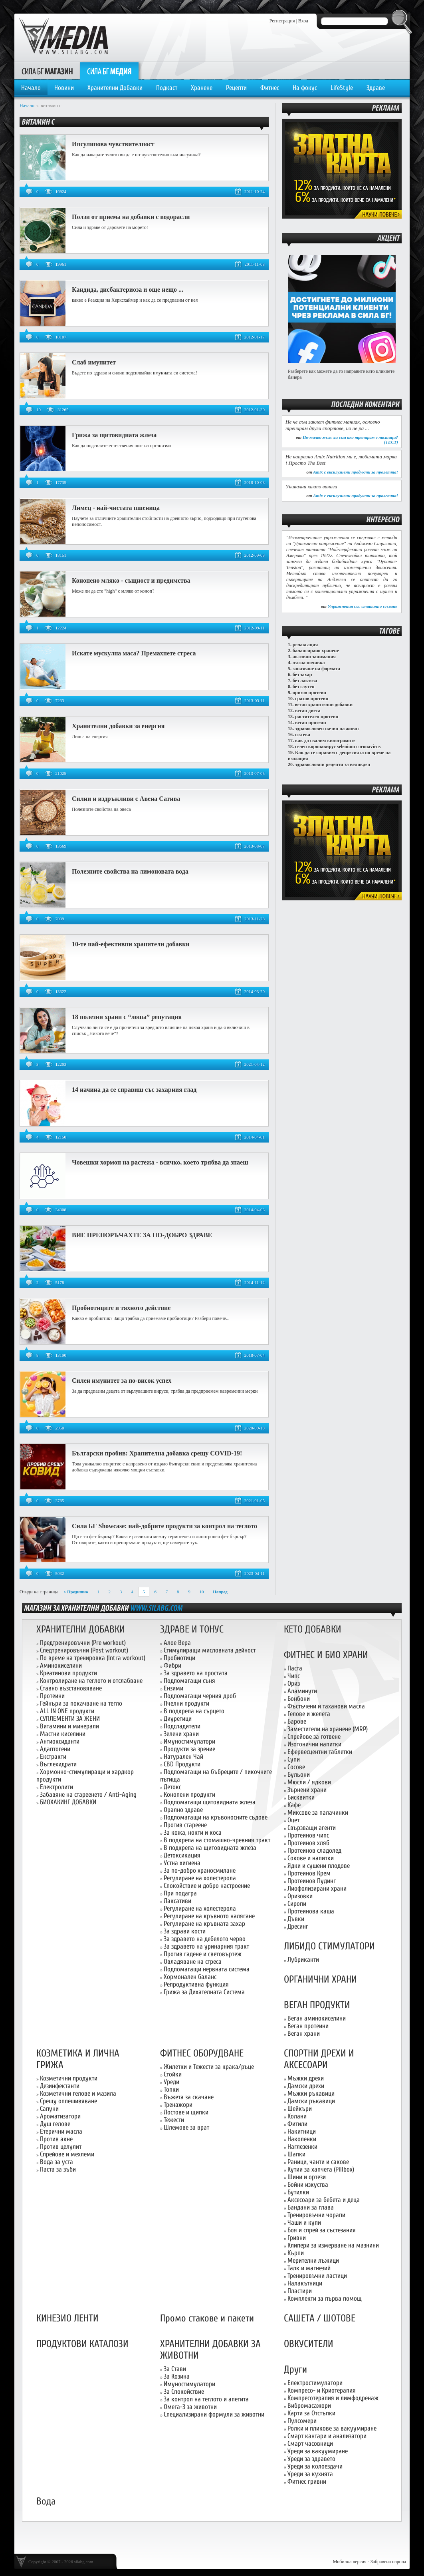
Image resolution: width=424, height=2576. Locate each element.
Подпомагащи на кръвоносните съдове (215, 1817)
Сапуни (49, 2108)
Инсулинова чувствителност (113, 144)
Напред (220, 1591)
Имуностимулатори (189, 1741)
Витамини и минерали (69, 1726)
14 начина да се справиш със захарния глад (134, 1089)
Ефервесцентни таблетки (319, 1752)
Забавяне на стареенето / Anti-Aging (88, 1794)
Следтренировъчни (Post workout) (84, 1650)
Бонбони (298, 1698)
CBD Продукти (182, 1764)
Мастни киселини (62, 1734)
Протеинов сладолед (314, 1850)
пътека (302, 734)
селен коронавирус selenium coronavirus (337, 746)
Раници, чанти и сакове (318, 2162)
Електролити (56, 1787)
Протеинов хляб (308, 1843)
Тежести (174, 2120)
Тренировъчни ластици (317, 2275)
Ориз (293, 1683)
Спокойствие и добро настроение (207, 1885)
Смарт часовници (310, 2443)
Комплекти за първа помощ (324, 2298)
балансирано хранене (316, 650)
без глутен (304, 686)
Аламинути (302, 1691)
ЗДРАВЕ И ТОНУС (192, 1629)
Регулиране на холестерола (200, 1878)
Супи (293, 1759)
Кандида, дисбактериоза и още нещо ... (127, 289)
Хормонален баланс (190, 1977)
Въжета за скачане (189, 2097)
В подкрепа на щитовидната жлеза (210, 1847)
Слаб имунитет (94, 362)
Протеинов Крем (309, 1873)
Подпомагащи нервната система (207, 1969)
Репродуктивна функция (196, 1984)
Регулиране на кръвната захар (204, 1923)
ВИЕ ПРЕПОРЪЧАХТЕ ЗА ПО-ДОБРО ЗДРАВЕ (142, 1235)
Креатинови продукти (68, 1673)
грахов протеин (311, 698)
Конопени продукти (189, 1794)
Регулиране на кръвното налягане (209, 1916)
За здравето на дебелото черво (205, 1939)
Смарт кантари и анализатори (327, 2436)
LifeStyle (342, 88)
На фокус (305, 88)
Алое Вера (177, 1642)
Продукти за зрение (189, 1749)
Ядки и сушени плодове (318, 1865)
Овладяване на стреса (193, 1961)
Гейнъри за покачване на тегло (81, 1703)
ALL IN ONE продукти (67, 1711)
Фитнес (269, 88)
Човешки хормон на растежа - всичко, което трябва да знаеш (160, 1162)
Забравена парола (388, 2561)
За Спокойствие (184, 2391)
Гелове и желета (308, 1714)
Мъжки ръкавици (311, 2093)
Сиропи (296, 1903)
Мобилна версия (350, 2561)
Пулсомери (302, 2421)
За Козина (177, 2376)
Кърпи (295, 2253)
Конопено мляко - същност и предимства (131, 580)
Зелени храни (181, 1734)
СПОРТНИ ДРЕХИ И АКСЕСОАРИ (319, 2059)
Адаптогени (55, 1749)
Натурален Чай (183, 1756)
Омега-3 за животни (190, 2407)
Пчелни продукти (186, 1703)
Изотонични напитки (314, 1744)
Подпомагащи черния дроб (200, 1696)
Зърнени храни (307, 1790)
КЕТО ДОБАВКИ (312, 1629)
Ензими (173, 1688)
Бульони (298, 1774)
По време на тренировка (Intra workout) (92, 1658)
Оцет (293, 1820)
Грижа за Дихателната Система (204, 1992)
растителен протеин (316, 716)
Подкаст (166, 88)
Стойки (173, 2074)
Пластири (299, 2291)
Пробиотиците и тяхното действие (121, 1307)
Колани (297, 2116)
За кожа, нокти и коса (193, 1832)
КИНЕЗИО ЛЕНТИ (67, 2318)
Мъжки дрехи (305, 2078)
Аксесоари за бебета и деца (323, 2200)
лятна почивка (309, 662)
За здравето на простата (196, 1673)
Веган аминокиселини (316, 2018)
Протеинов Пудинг (311, 1881)
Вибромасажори (309, 2405)
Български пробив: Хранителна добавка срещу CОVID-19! (157, 1453)
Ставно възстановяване (71, 1688)
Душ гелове (55, 2124)
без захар (302, 674)
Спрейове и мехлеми (67, 2154)
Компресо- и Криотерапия (321, 2390)
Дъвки (295, 1919)
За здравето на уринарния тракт (206, 1946)
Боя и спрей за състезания (321, 2230)
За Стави (175, 2369)
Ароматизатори (60, 2116)
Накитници (301, 2131)
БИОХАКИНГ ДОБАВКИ (68, 1802)
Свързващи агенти (311, 1827)
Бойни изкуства (307, 2184)
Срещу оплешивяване (68, 2101)
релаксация (305, 644)
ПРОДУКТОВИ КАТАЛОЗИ (82, 2344)
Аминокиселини (61, 1665)
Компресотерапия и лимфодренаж (332, 2398)
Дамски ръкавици (311, 2101)
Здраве (376, 88)
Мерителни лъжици (313, 2260)
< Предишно (75, 1591)
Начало (31, 88)
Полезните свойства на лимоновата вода (130, 871)
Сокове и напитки (310, 1858)
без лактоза (305, 680)
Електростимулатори (315, 2383)
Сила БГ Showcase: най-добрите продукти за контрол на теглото (164, 1526)
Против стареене (185, 1825)
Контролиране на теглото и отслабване (91, 1680)
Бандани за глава (310, 2207)
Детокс (172, 1787)
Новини (64, 88)
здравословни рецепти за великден (332, 764)
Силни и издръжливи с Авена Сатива (126, 798)
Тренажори (178, 2104)
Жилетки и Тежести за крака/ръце (209, 2066)
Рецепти (236, 88)
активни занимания (314, 656)
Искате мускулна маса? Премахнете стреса (134, 653)
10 (201, 1591)
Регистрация (282, 21)
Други (295, 2369)
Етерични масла (61, 2131)
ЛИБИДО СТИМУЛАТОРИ (329, 1946)
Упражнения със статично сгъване (362, 606)
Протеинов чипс (308, 1835)
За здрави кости (185, 1931)
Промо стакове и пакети (207, 2318)
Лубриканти (303, 1959)
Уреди (171, 2082)
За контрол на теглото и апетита (206, 2399)
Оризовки (300, 1896)
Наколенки (301, 2139)
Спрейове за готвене (314, 1736)
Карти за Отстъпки (311, 2413)
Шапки (296, 2154)
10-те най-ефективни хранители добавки (131, 944)
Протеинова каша (310, 1911)
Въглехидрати (58, 1764)
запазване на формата (316, 668)
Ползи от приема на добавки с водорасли (131, 216)
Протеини (52, 1696)
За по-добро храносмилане (200, 1870)
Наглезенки (302, 2146)
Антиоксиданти (59, 1741)
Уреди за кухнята (310, 2474)
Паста (294, 1668)
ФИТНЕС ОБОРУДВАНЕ (202, 2053)
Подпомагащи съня (189, 1680)
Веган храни (303, 2033)
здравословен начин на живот (327, 728)
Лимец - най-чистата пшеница (116, 507)
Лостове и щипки (186, 2112)
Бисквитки (301, 1797)
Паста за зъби (58, 2169)
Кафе (294, 1805)
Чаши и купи (304, 2222)
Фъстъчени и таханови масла (326, 1706)
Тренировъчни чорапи (316, 2215)
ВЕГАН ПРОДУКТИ (317, 2005)
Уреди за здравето (311, 2459)
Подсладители (182, 1726)
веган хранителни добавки (324, 704)
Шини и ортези (306, 2177)
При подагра (180, 1893)
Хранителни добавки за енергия (118, 726)
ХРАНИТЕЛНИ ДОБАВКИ (80, 1629)
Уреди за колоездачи (315, 2466)
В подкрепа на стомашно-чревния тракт (217, 1840)
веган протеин (310, 722)
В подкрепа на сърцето (194, 1711)
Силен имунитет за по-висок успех (121, 1380)
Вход (303, 21)
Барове (296, 1721)
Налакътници (304, 2283)
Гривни (296, 2238)
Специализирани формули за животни (214, 2414)
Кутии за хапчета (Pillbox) (320, 2169)
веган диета (308, 710)
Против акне (56, 2139)
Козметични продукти (68, 2078)
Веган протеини (308, 2026)
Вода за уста (56, 2162)
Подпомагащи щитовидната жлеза (210, 1802)
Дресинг (297, 1926)
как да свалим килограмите (325, 740)
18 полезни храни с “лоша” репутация (127, 1016)
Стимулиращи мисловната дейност (210, 1650)
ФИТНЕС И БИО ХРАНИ (326, 1655)
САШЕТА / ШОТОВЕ (319, 2318)
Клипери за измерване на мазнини (333, 2245)
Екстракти (53, 1756)
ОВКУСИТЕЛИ (308, 2344)
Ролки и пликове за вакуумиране (331, 2428)
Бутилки (298, 2192)
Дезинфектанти (59, 2086)
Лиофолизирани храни (317, 1888)
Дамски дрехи (305, 2086)
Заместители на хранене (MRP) (327, 1729)
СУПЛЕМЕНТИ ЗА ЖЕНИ (70, 1718)
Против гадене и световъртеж (203, 1954)
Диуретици (178, 1718)
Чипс (293, 1676)
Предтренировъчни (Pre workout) (83, 1642)
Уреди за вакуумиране (317, 2451)
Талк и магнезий (309, 2268)
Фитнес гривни (306, 2481)
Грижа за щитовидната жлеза (114, 435)
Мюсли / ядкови (309, 1782)
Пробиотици (179, 1658)
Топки (171, 2089)
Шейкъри (299, 2108)
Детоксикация (182, 1855)
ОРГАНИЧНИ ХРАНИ (320, 1979)
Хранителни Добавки (115, 88)
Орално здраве (183, 1810)
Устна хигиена (182, 1863)
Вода (45, 2501)
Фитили (297, 2124)
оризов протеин (309, 692)
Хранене (201, 88)
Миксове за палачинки (317, 1812)
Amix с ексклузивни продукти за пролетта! (355, 472)
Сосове (296, 1767)
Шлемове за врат (186, 2127)
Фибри (172, 1665)
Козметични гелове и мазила (78, 2093)
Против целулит (60, 2146)
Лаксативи (177, 1901)
